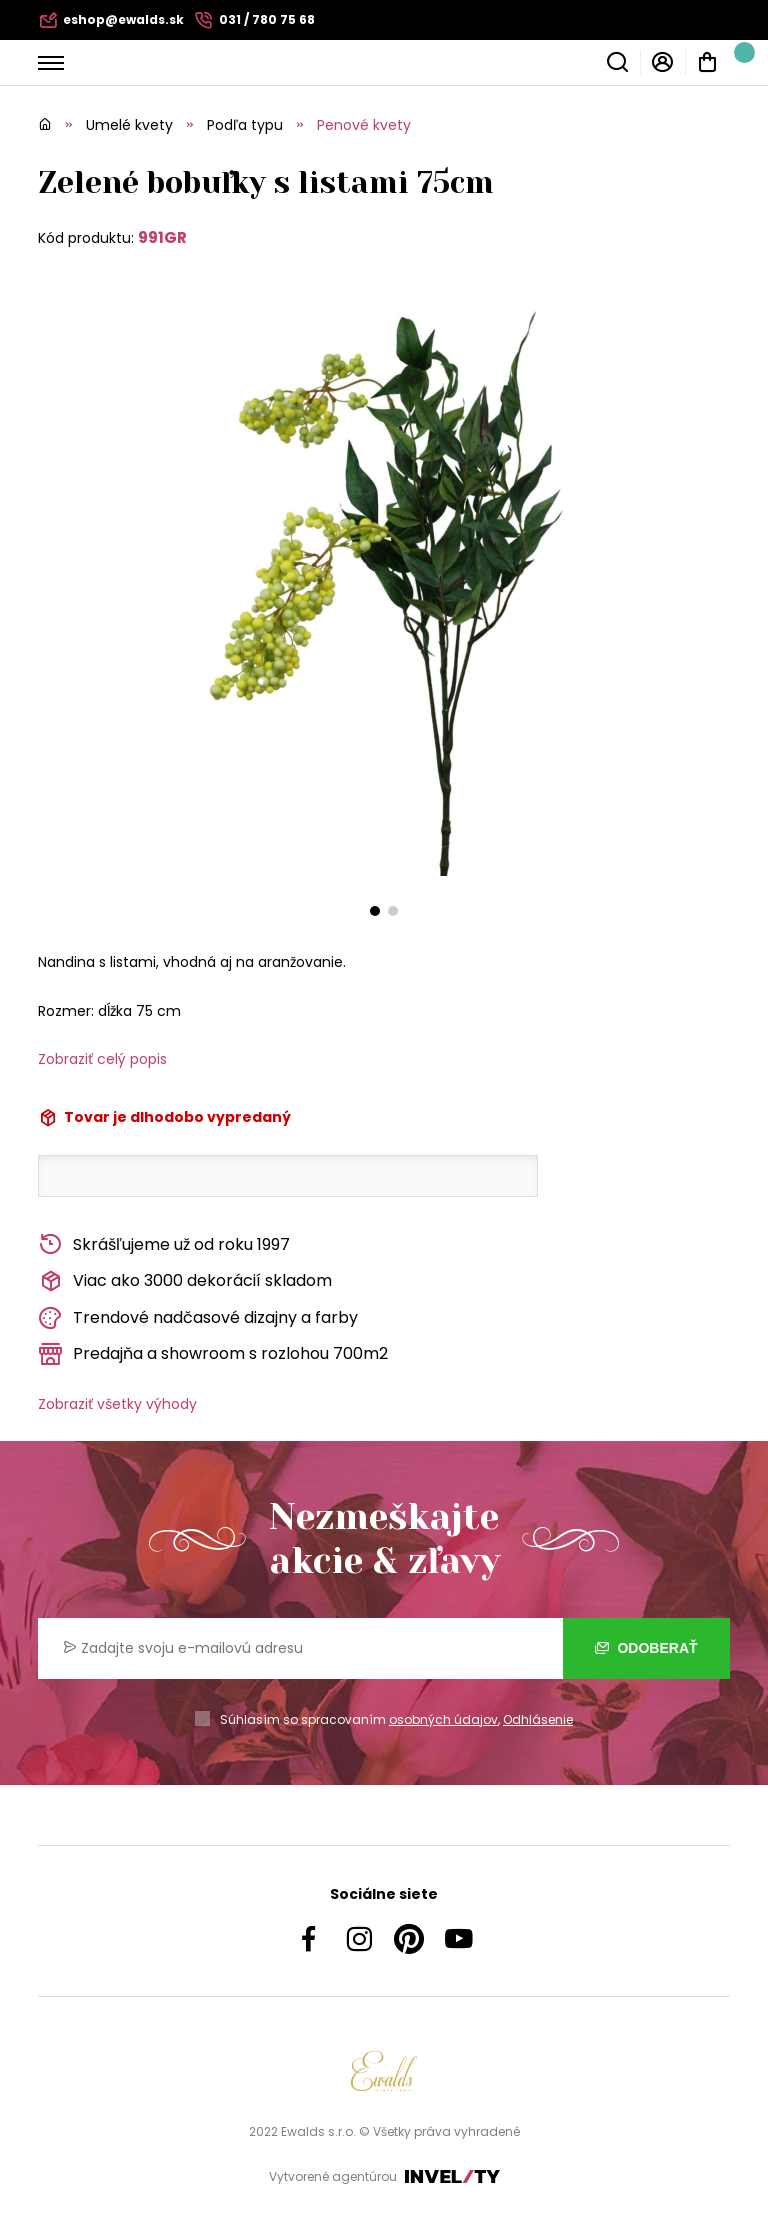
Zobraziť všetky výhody (117, 1404)
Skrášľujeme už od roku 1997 (164, 1244)
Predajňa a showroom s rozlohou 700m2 (213, 1354)
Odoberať (646, 1648)
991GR (162, 237)
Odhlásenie (538, 1719)
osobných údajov (443, 1719)
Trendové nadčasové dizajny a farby (198, 1318)
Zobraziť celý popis (102, 1059)
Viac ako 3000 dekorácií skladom (185, 1281)
